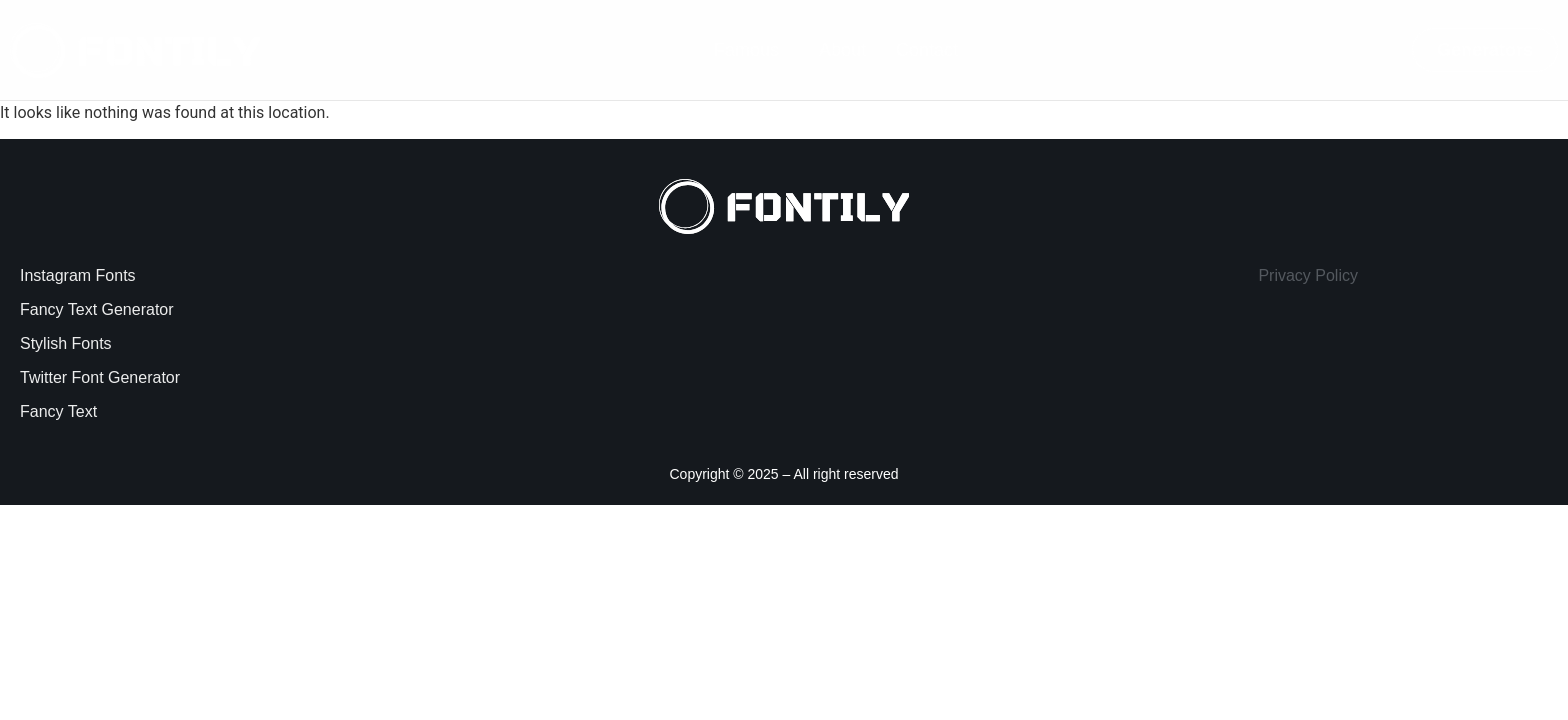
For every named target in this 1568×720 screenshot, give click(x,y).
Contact (927, 50)
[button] (751, 50)
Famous (746, 50)
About (842, 50)
